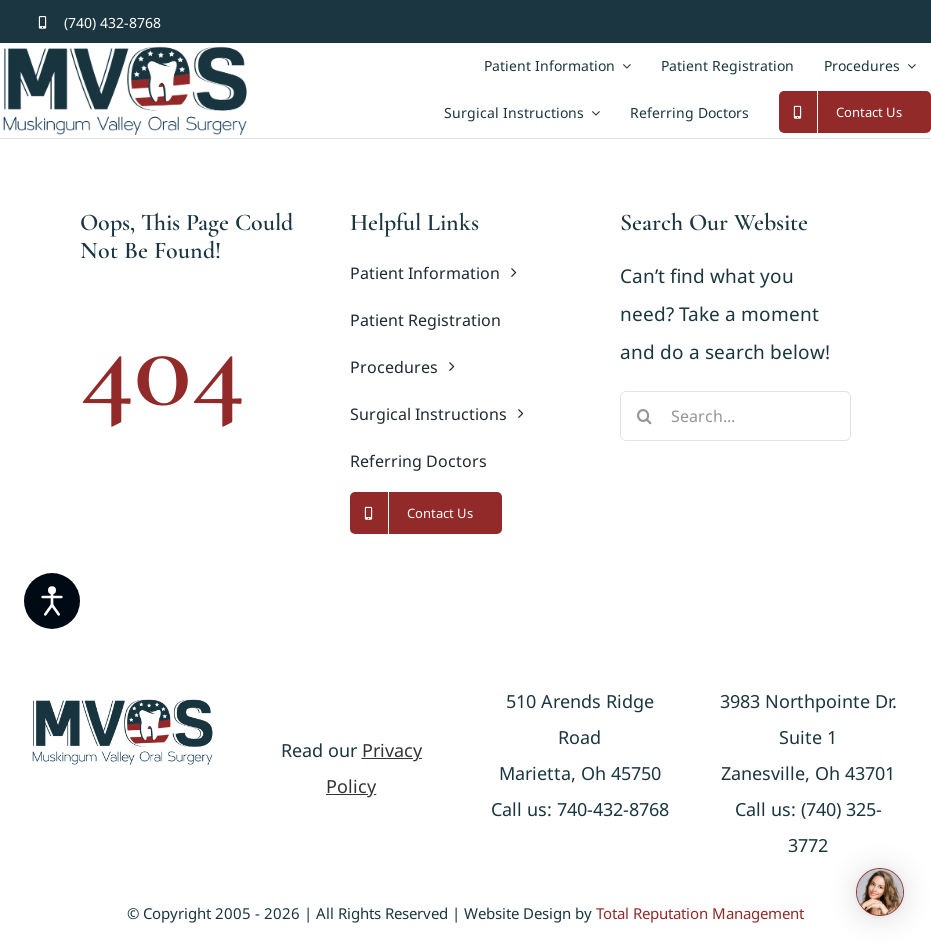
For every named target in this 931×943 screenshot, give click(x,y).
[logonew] (122, 707)
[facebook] (828, 22)
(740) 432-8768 (112, 22)
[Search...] (735, 416)
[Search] (645, 416)
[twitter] (861, 22)
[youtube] (894, 22)
